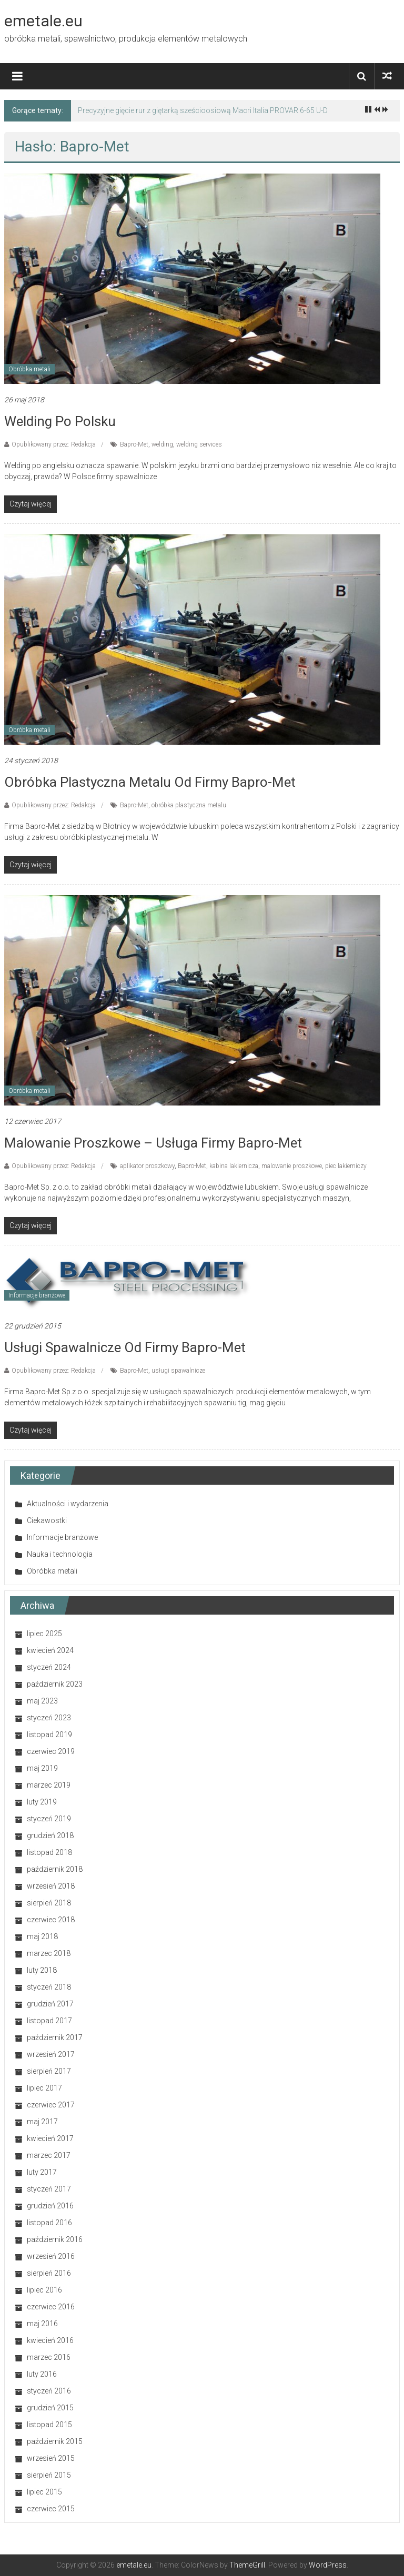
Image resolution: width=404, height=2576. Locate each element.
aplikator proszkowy (147, 1166)
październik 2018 (55, 1869)
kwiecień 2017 (50, 2138)
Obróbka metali (29, 369)
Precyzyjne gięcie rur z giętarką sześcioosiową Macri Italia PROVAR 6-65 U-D (203, 110)
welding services (199, 444)
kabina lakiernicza (233, 1166)
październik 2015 (55, 2441)
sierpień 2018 (49, 1903)
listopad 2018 (49, 1852)
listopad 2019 (49, 1734)
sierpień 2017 (49, 2071)
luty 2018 (42, 1970)
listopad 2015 (49, 2424)
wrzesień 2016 (51, 2256)
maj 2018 (42, 1936)
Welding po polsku (60, 421)
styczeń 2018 (49, 1987)
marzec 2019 (48, 1785)
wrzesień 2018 (51, 1886)
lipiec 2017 (44, 2088)
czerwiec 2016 (51, 2307)
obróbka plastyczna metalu (189, 805)
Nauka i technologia (60, 1554)
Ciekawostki (47, 1520)
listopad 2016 (49, 2222)
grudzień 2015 (50, 2407)
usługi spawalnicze (178, 1370)
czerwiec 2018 (51, 1919)
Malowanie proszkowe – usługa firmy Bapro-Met (153, 1143)
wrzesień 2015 (51, 2458)
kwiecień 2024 (50, 1650)
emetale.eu (43, 21)
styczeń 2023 (49, 1717)
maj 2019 (42, 1768)
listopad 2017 (49, 2020)
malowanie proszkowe (291, 1166)
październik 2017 (55, 2037)
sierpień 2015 (49, 2475)
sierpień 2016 (49, 2273)
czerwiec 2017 (51, 2105)
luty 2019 (42, 1802)
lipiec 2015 (44, 2492)
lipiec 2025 (44, 1633)
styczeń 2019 (49, 1818)
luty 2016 (42, 2374)
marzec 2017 (48, 2155)
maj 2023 (42, 1701)
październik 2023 (55, 1684)
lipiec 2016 (44, 2290)
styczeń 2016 (49, 2391)
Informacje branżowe (36, 1295)
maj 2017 (42, 2121)
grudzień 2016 (50, 2206)
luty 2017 (42, 2172)
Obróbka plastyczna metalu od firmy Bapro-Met (150, 782)
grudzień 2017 (50, 2004)
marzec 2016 (48, 2357)
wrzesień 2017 (51, 2054)
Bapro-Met (134, 444)
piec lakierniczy (346, 1166)
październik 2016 (55, 2239)
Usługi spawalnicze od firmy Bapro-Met (125, 1347)
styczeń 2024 (49, 1667)
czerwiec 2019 (51, 1751)
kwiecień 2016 (50, 2340)
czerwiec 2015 (51, 2508)
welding (162, 444)
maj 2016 (42, 2323)
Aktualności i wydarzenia (67, 1503)
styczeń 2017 (49, 2189)
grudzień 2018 (50, 1835)
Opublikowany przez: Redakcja (54, 444)
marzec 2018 (48, 1953)
